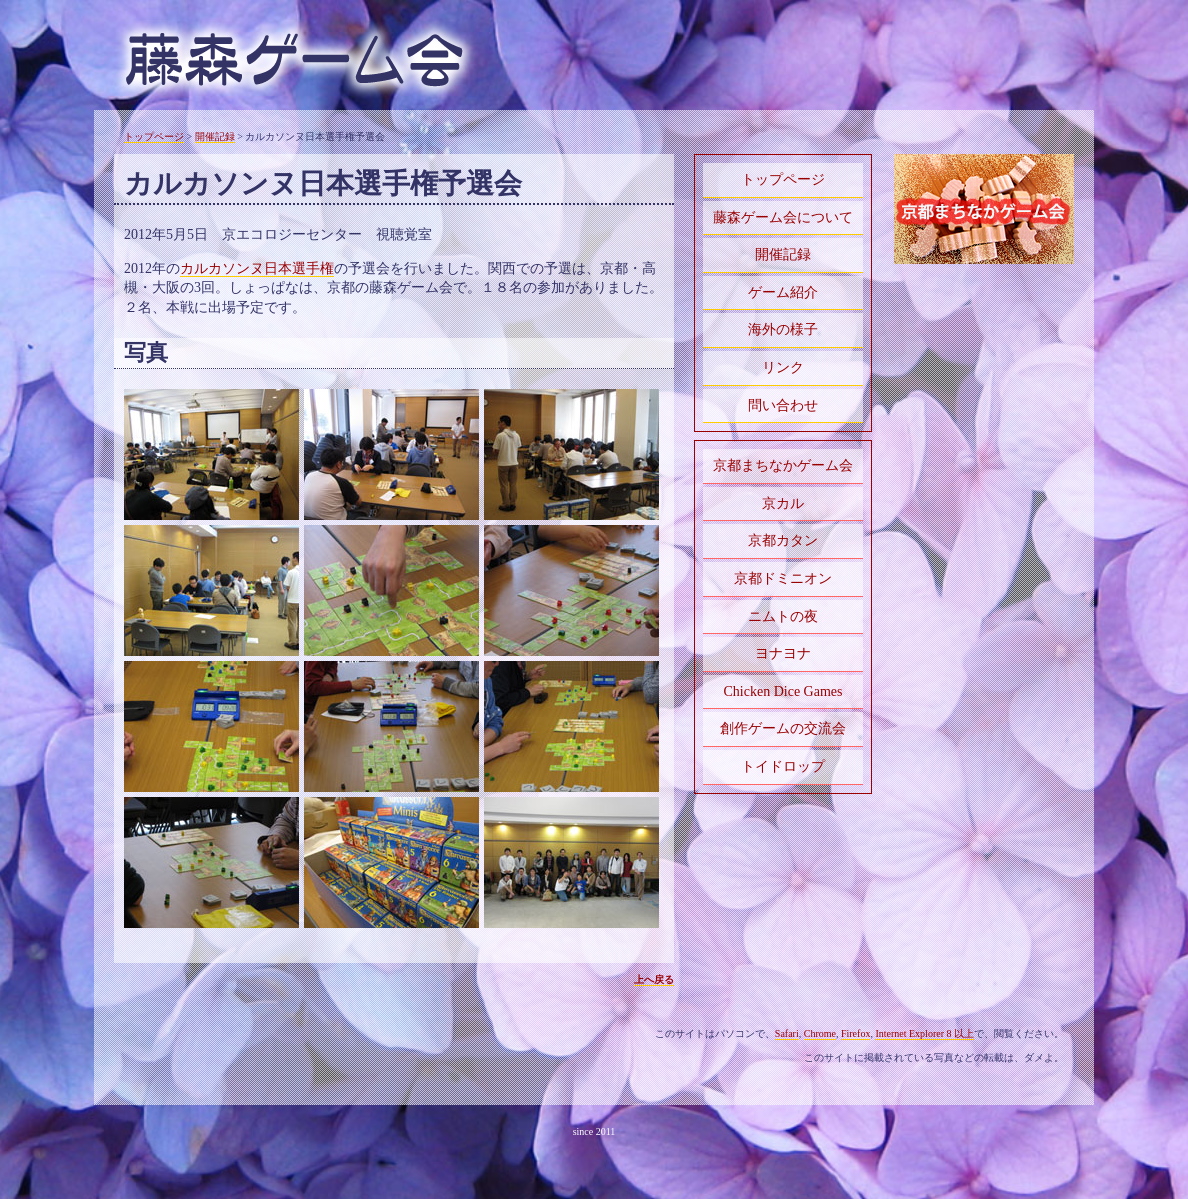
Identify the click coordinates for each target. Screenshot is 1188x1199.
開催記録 (215, 136)
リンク (783, 367)
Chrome (820, 1033)
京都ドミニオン (783, 578)
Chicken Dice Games (783, 691)
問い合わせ (783, 405)
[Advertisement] (984, 339)
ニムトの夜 (783, 616)
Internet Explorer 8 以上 (924, 1033)
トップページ (154, 136)
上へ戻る (654, 979)
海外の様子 (783, 329)
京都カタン (783, 540)
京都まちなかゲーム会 (783, 465)
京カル (783, 503)
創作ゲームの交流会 (783, 728)
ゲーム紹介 (783, 292)
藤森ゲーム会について (783, 217)
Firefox (855, 1033)
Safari (787, 1033)
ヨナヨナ (783, 653)
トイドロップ (783, 766)
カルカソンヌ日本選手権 (257, 268)
